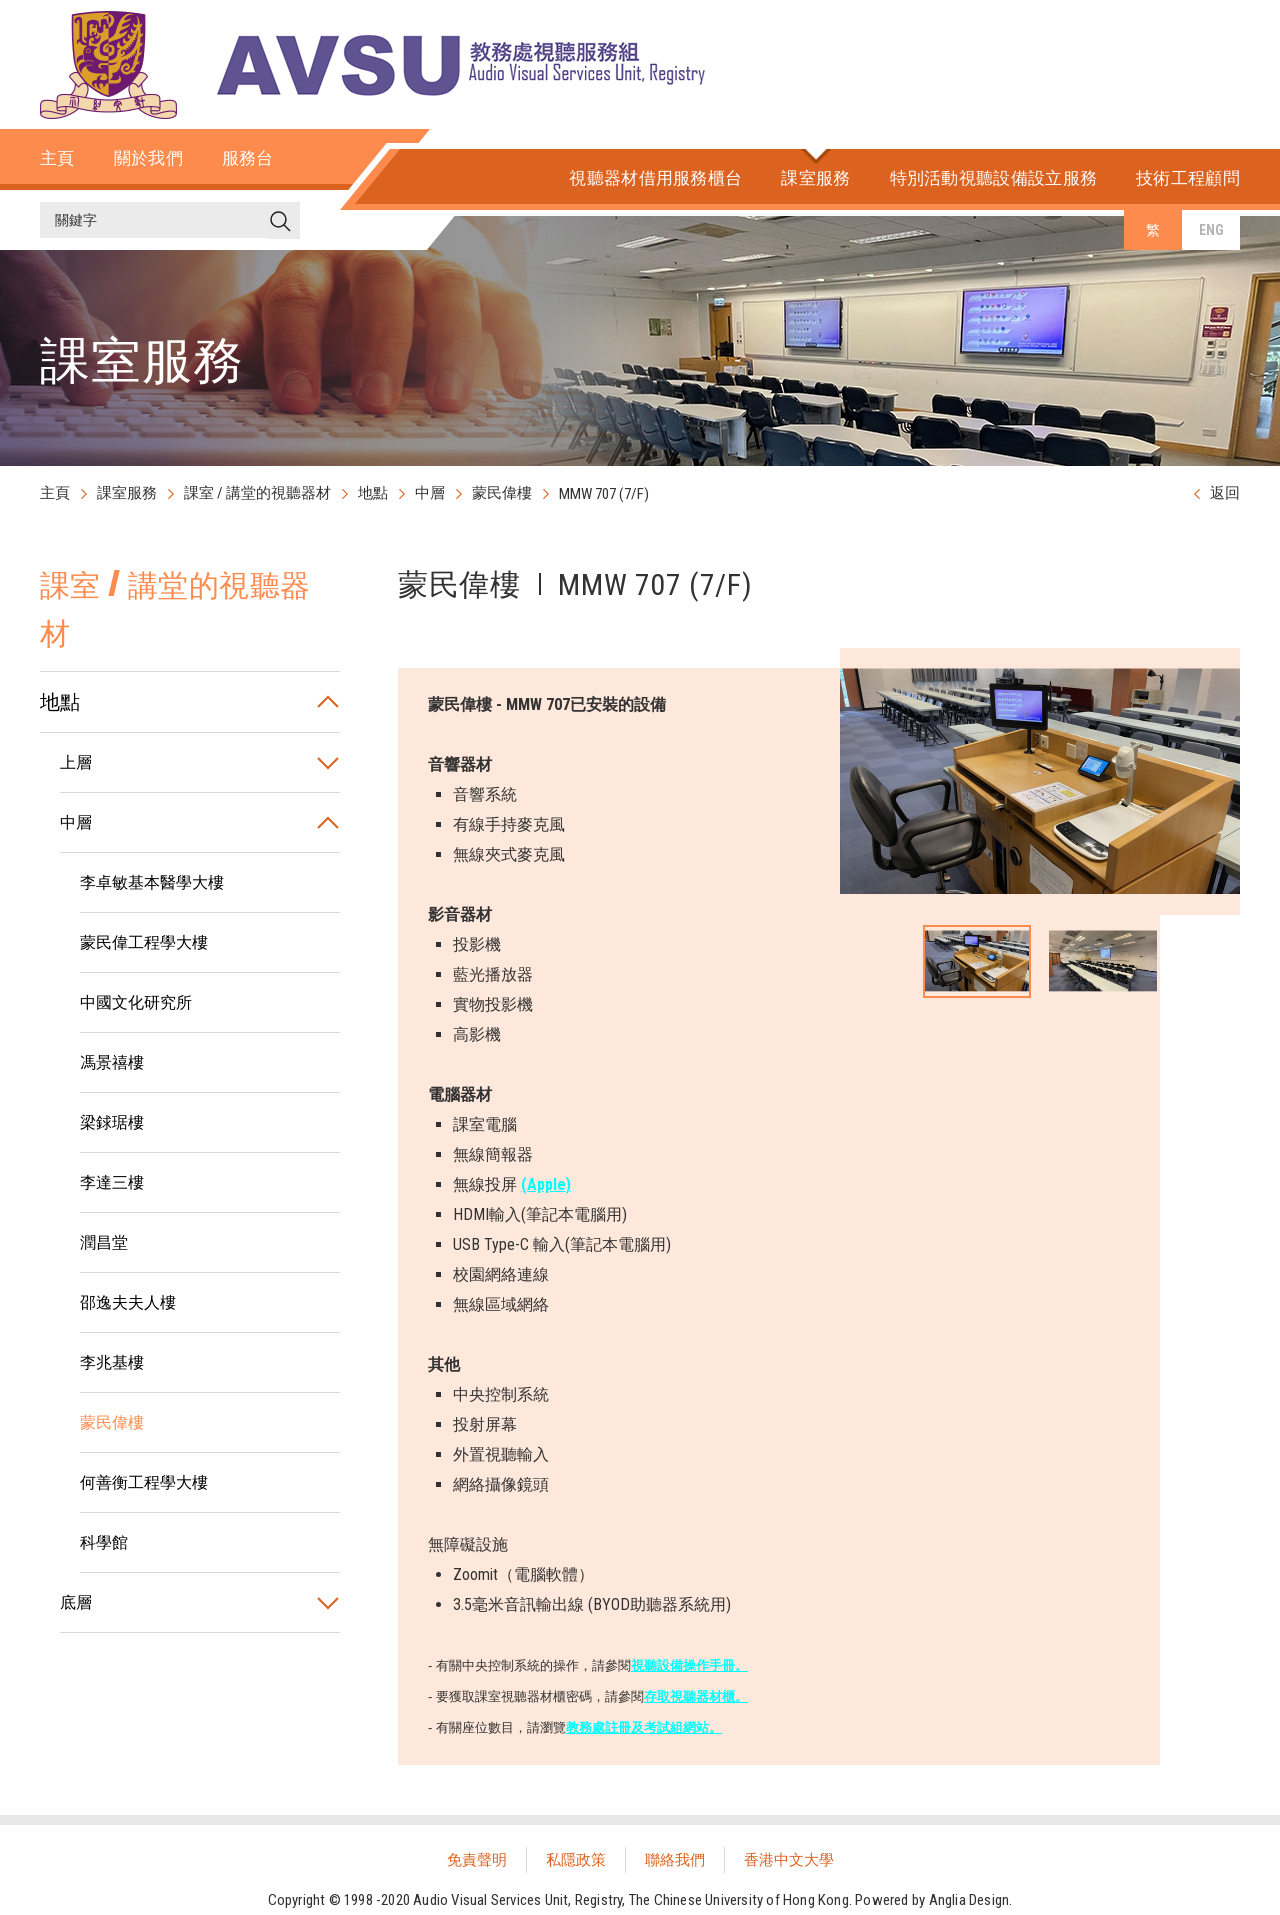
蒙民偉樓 (502, 493)
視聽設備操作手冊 (683, 1665)
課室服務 (127, 493)
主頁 (55, 493)
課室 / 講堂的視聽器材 (257, 493)
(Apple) (546, 1184)
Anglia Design (969, 1900)
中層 (430, 493)
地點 (373, 493)
